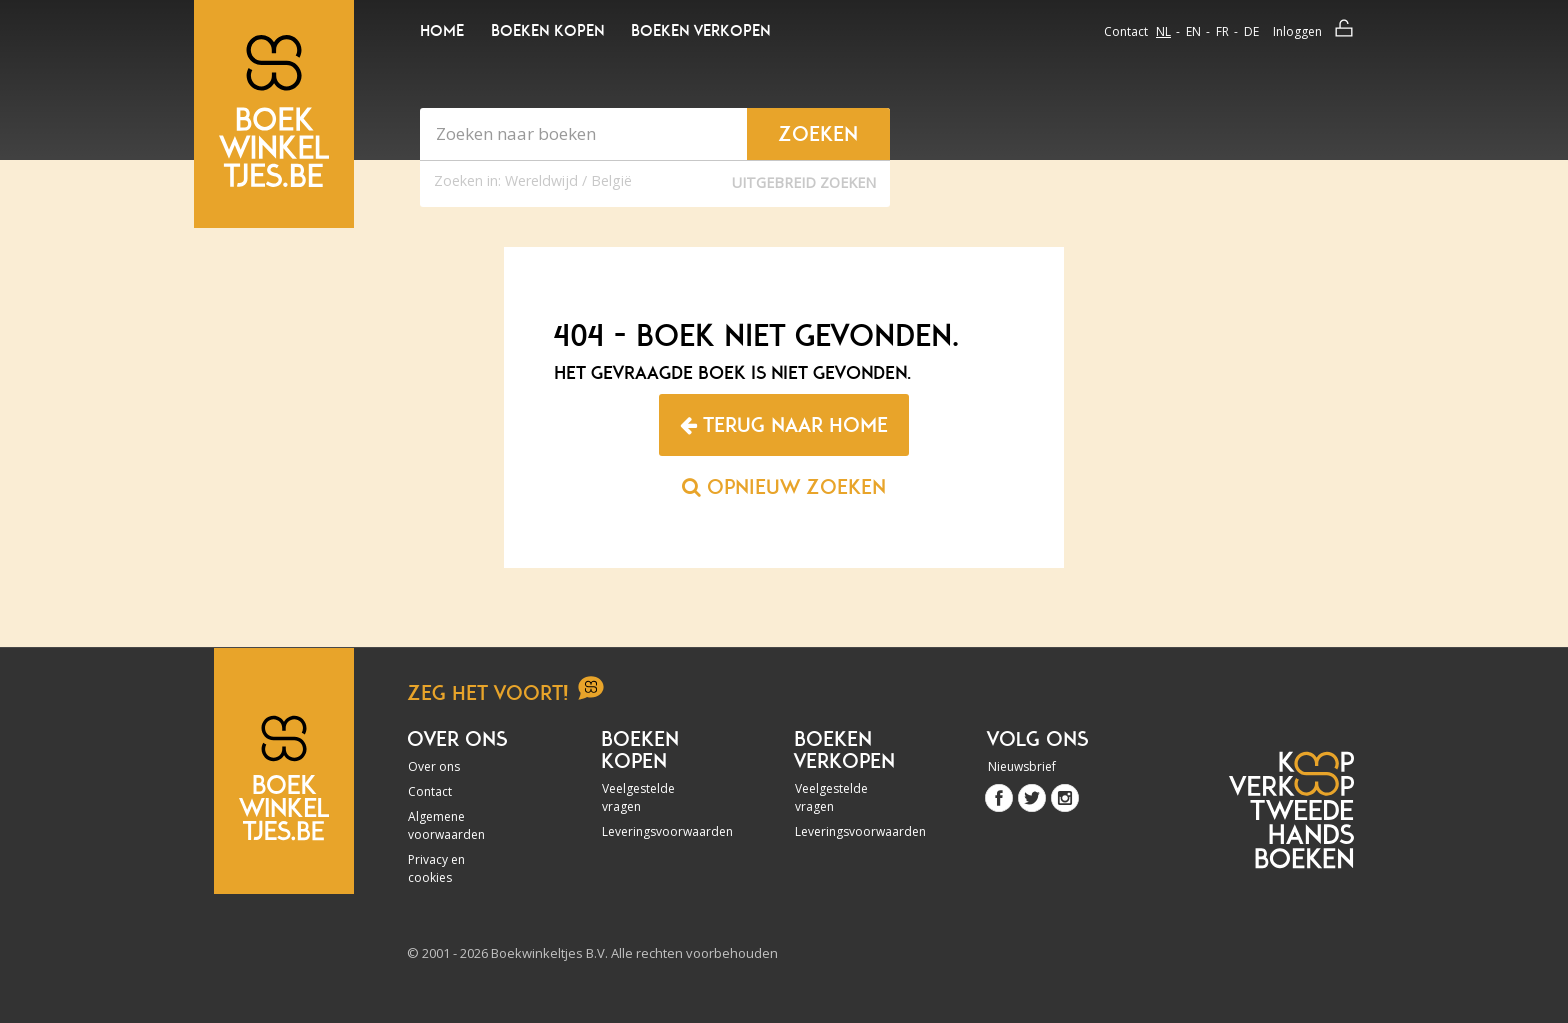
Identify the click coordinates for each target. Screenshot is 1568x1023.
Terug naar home (784, 425)
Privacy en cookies (436, 868)
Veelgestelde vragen (638, 797)
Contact (1126, 31)
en (1193, 31)
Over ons (434, 766)
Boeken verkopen (700, 31)
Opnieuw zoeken (784, 487)
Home (442, 31)
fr (1222, 31)
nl (1163, 31)
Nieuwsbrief (1022, 766)
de (1251, 31)
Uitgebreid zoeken (804, 182)
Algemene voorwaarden (446, 825)
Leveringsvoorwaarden (656, 831)
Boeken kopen (547, 31)
